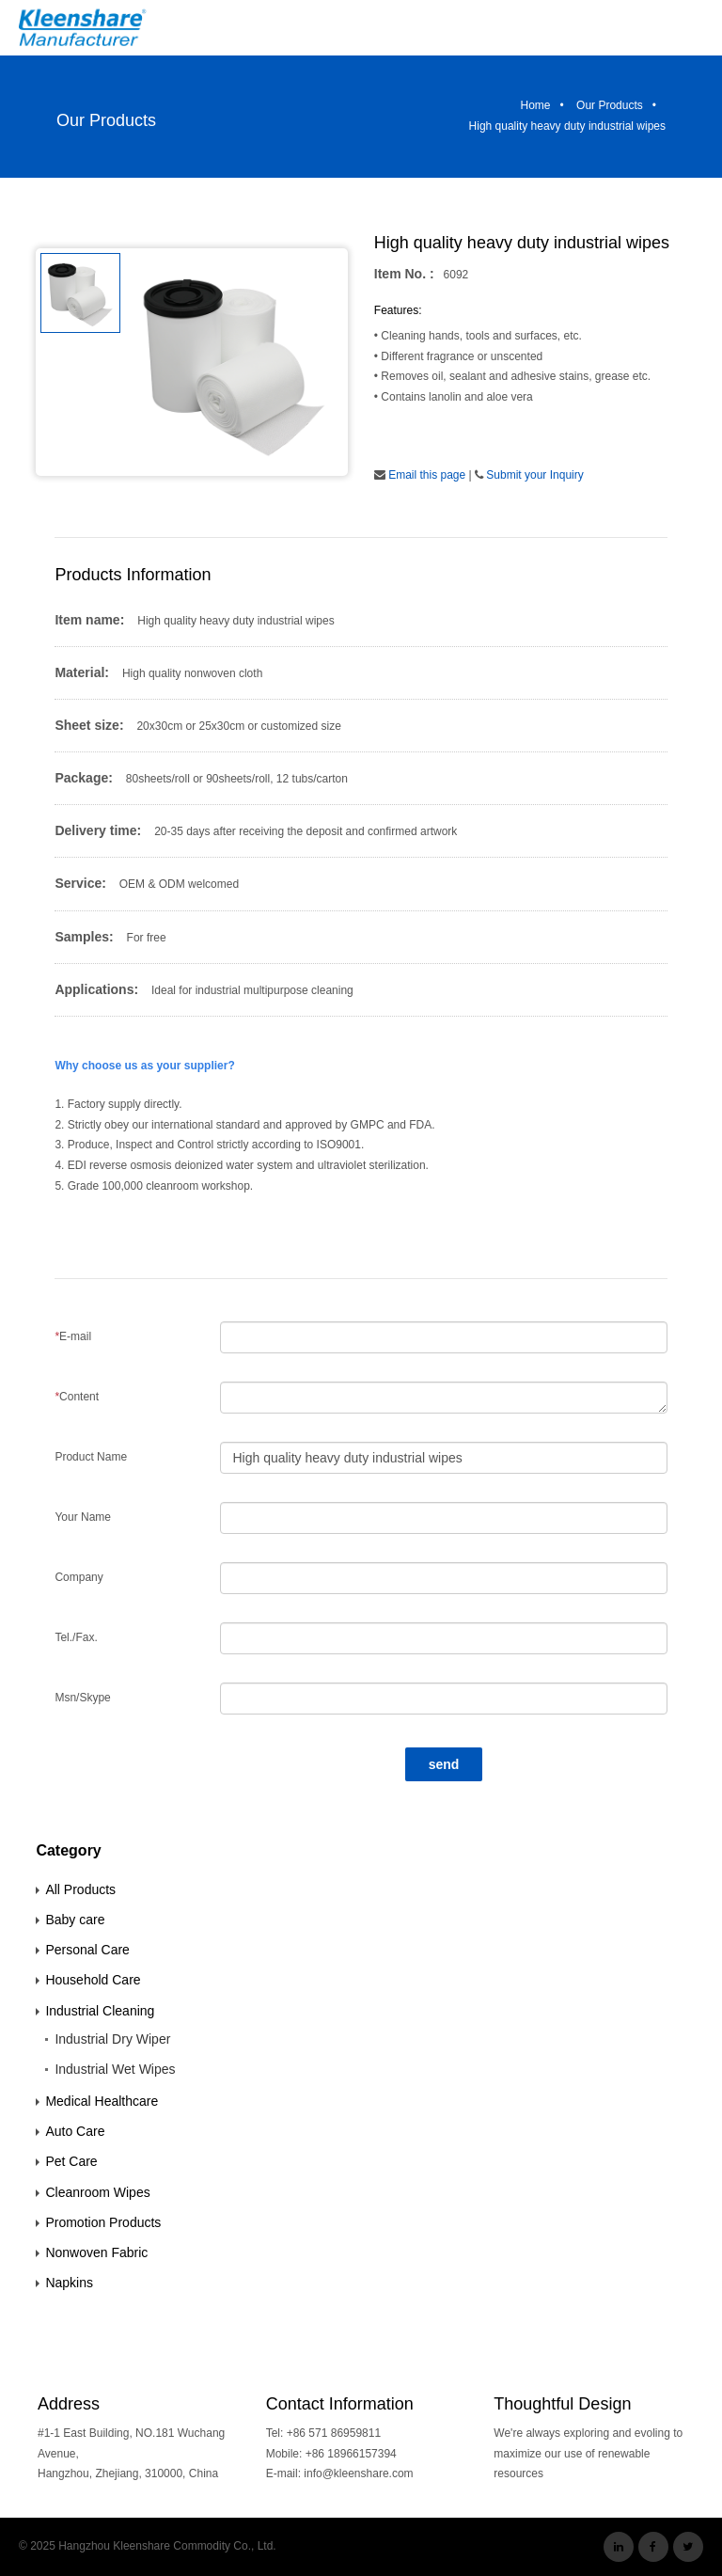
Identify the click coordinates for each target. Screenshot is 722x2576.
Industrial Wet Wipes (115, 2069)
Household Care (92, 1979)
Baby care (74, 1919)
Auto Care (74, 2131)
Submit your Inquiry (534, 475)
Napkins (69, 2282)
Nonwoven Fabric (96, 2252)
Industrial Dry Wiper (112, 2039)
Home (536, 105)
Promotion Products (103, 2222)
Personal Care (87, 1949)
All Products (80, 1889)
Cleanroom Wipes (97, 2192)
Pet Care (71, 2161)
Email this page (426, 475)
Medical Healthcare (101, 2101)
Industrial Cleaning (99, 2010)
